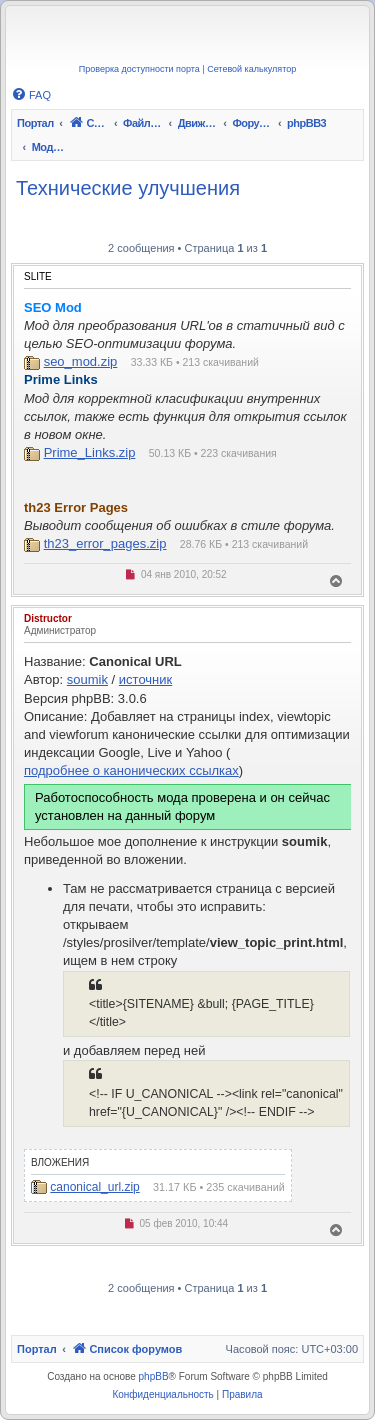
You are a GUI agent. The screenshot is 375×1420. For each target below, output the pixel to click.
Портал (35, 123)
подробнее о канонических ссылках (131, 770)
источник (145, 679)
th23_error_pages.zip (105, 543)
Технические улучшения (128, 188)
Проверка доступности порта (139, 69)
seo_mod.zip (81, 361)
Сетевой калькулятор (251, 69)
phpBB (154, 1376)
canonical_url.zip (94, 1187)
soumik (87, 679)
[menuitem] (31, 95)
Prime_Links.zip (90, 452)
